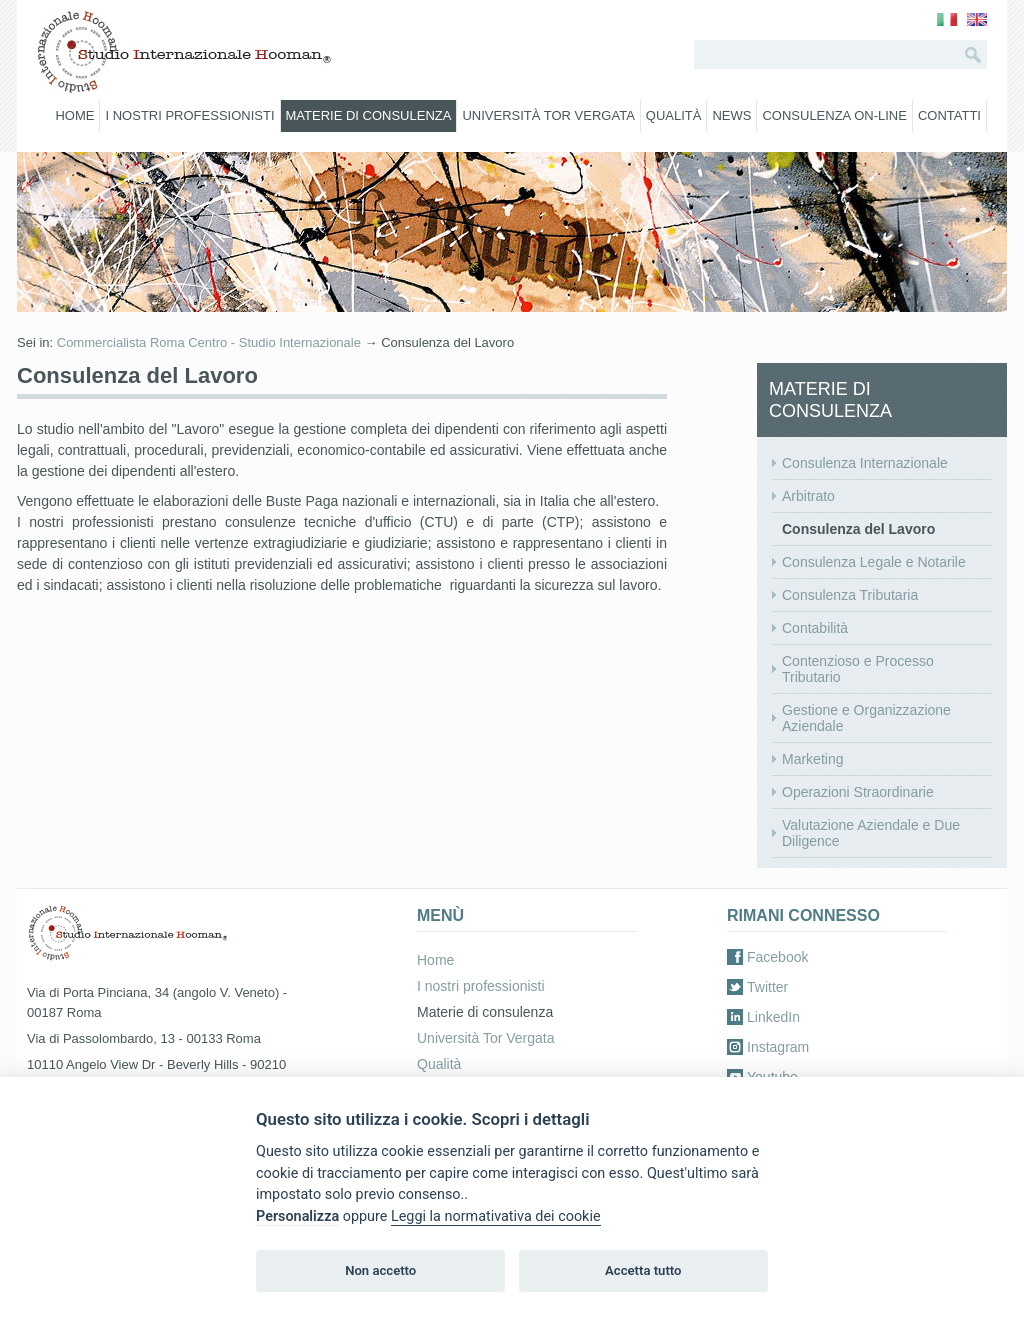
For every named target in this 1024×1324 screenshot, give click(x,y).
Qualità (674, 115)
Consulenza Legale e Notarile (874, 562)
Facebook (777, 957)
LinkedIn (773, 1017)
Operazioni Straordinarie (858, 792)
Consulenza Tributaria (850, 595)
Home (74, 115)
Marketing (812, 759)
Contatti (949, 115)
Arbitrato (808, 496)
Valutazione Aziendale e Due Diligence (871, 833)
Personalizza (297, 1216)
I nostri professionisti (189, 115)
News (731, 115)
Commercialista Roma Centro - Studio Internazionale (209, 342)
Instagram (778, 1047)
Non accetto (380, 1270)
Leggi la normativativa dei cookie (496, 1216)
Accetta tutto (643, 1270)
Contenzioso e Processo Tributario (858, 669)
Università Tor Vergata (548, 115)
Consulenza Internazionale (865, 463)
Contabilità (815, 628)
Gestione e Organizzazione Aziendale (866, 718)
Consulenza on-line (834, 115)
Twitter (767, 987)
